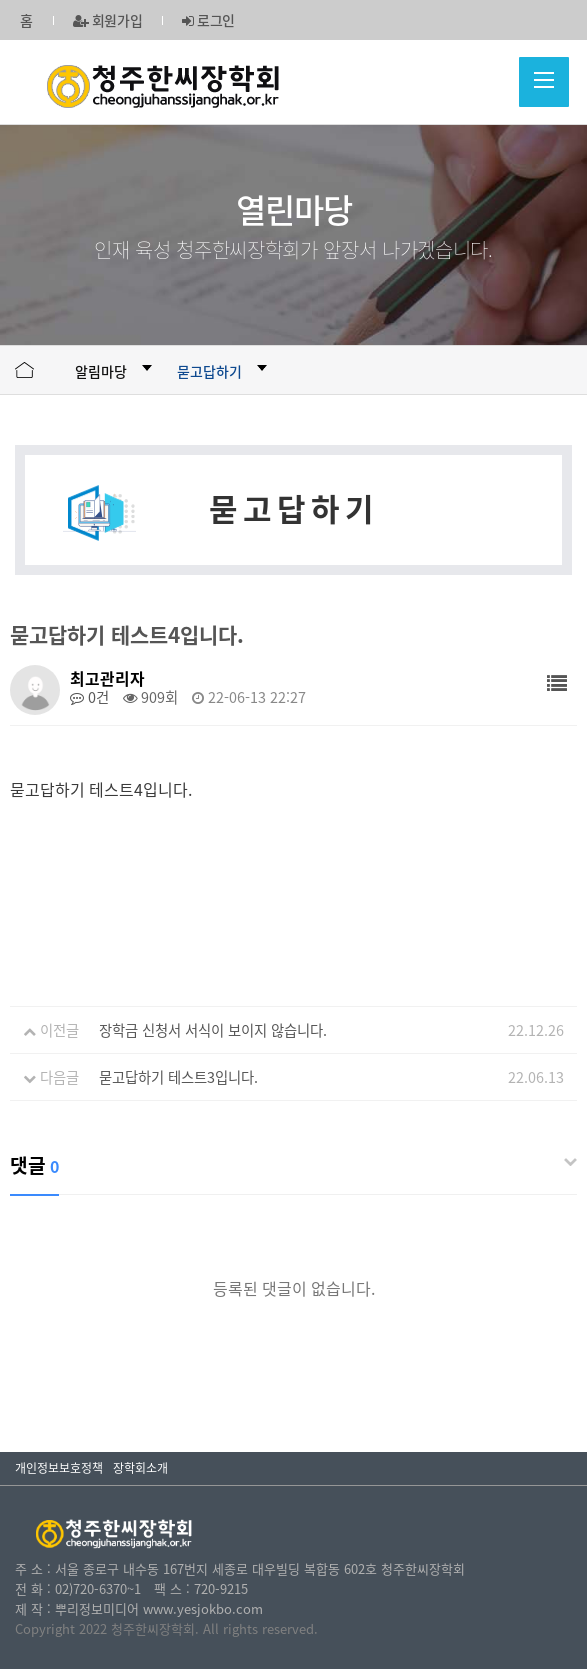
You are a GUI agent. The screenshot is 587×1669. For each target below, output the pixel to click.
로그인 (208, 20)
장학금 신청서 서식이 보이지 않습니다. (213, 1030)
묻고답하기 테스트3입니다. (178, 1077)
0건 (89, 697)
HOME (25, 370)
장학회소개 (140, 1468)
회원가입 (108, 20)
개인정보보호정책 (59, 1468)
